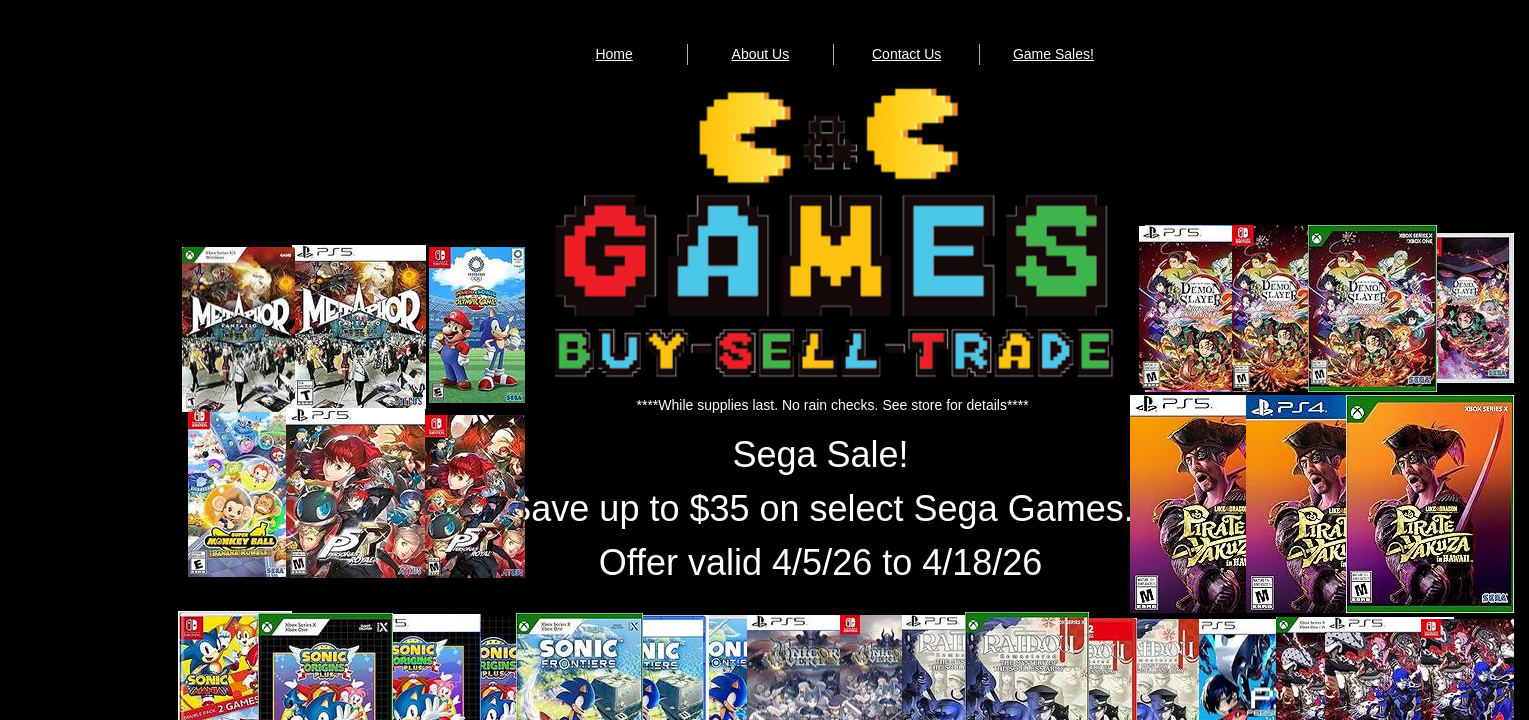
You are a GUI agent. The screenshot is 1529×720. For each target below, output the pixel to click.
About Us (761, 54)
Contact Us (906, 54)
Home (613, 54)
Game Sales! (1053, 54)
